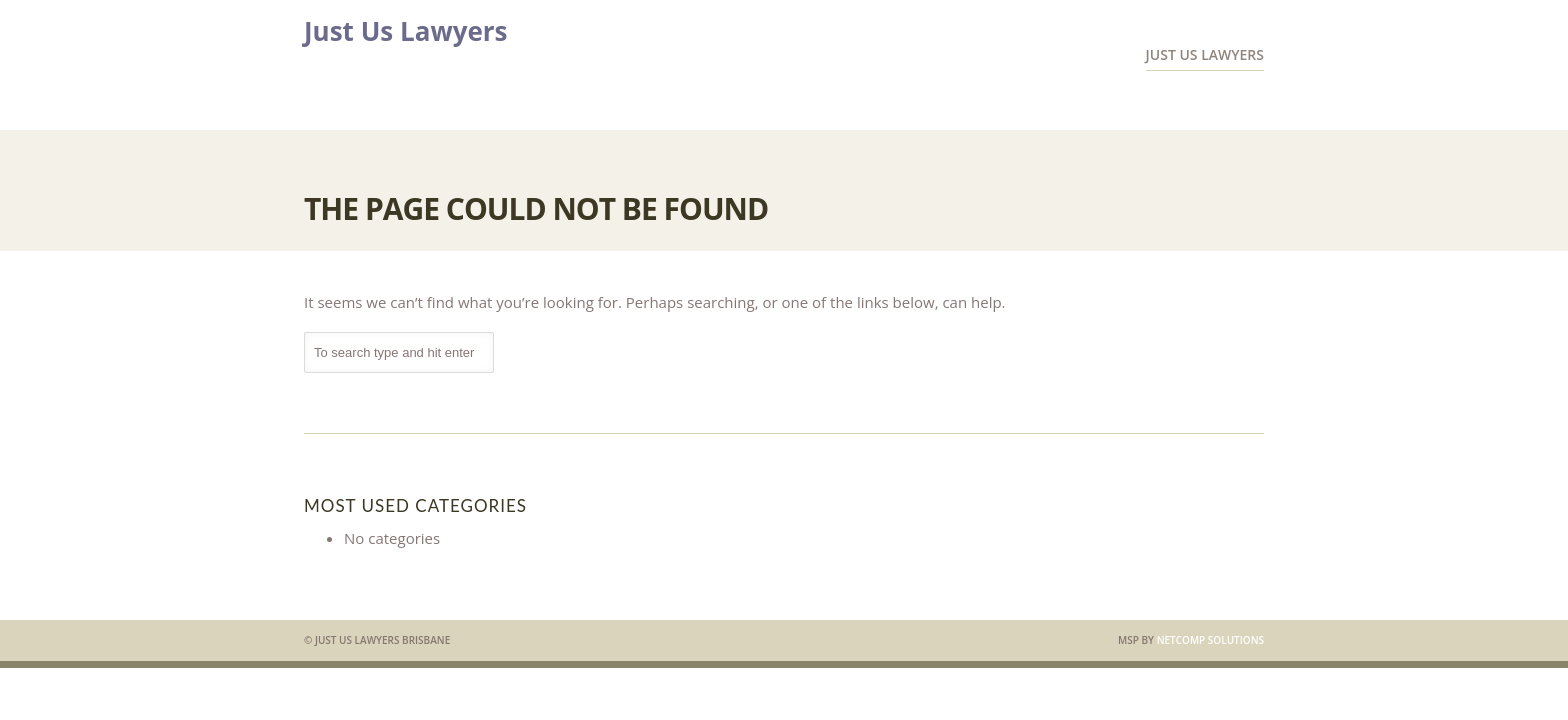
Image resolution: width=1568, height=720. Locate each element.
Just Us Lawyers (406, 31)
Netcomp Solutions (1210, 640)
